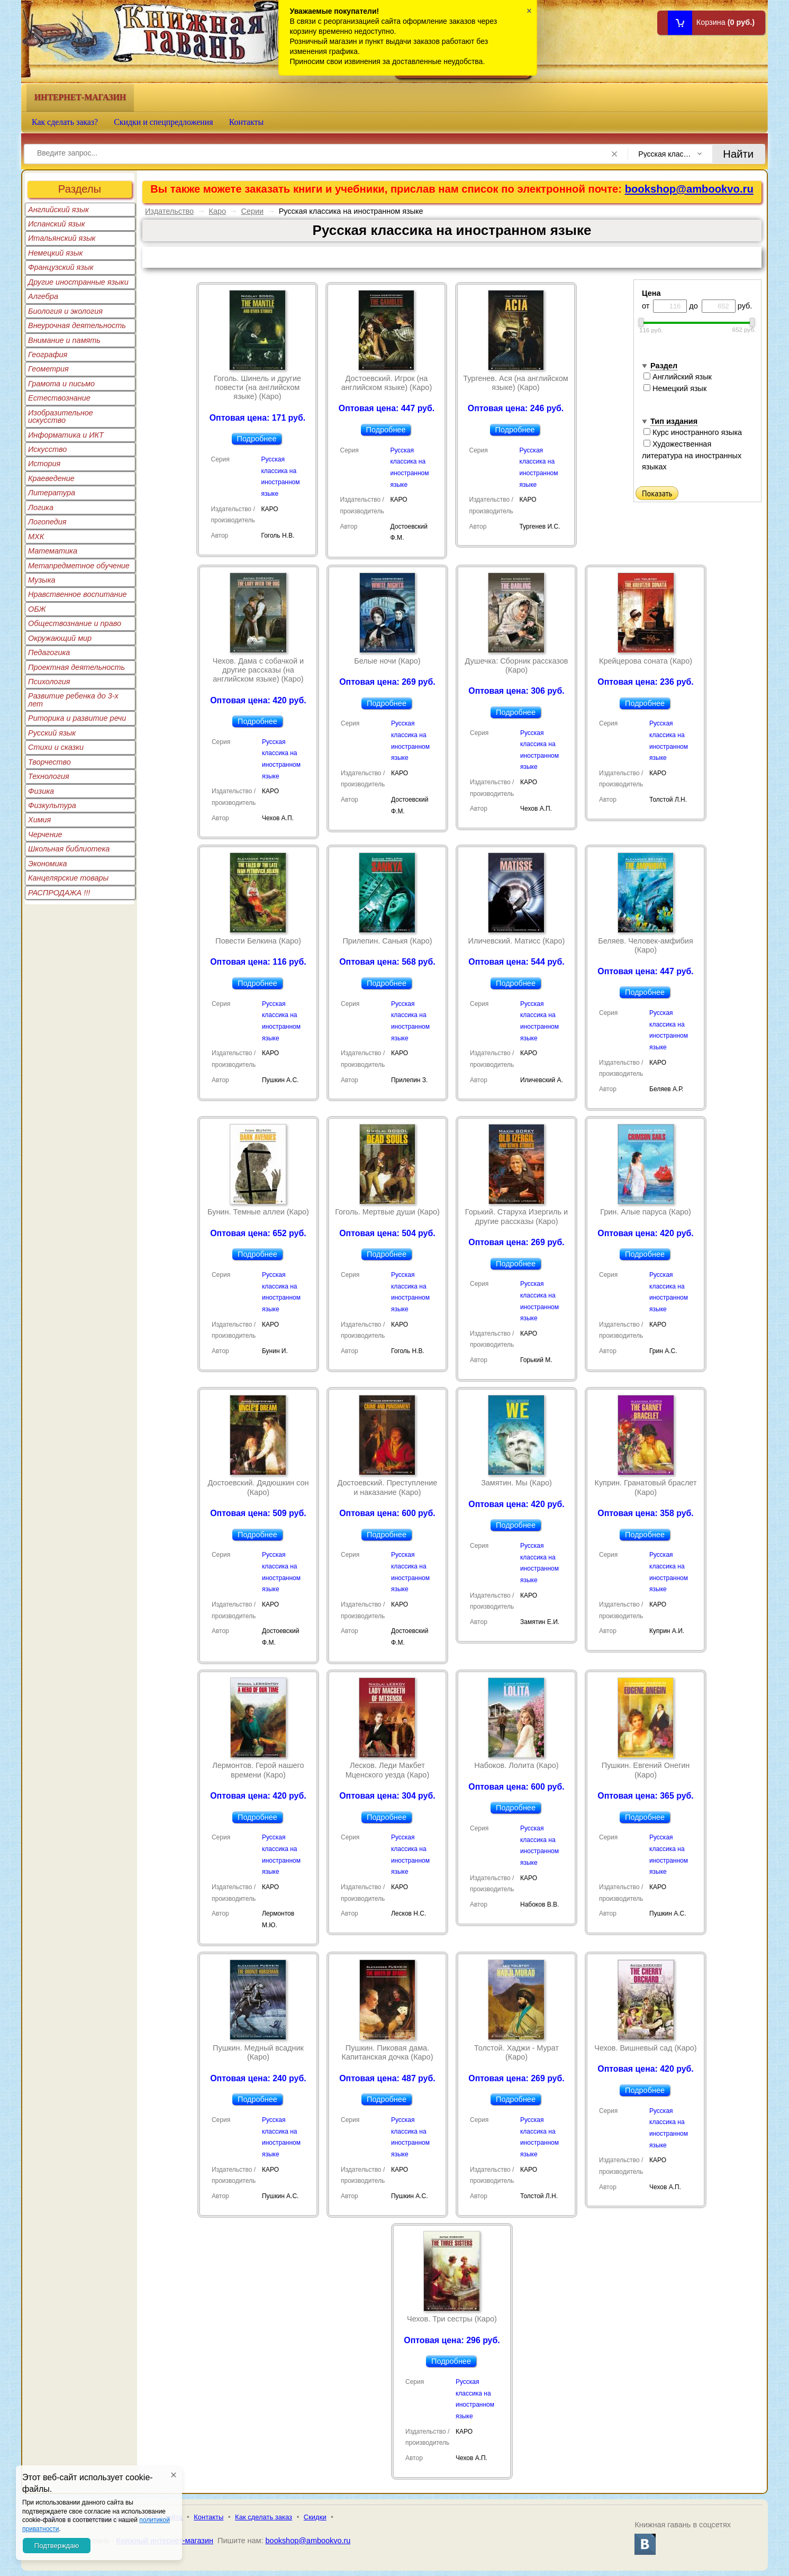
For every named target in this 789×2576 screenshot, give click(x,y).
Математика (52, 551)
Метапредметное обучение (79, 565)
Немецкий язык (55, 253)
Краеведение (51, 478)
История (44, 463)
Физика (41, 791)
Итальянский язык (61, 238)
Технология (48, 776)
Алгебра (43, 296)
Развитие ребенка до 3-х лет (73, 700)
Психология (49, 681)
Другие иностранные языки (78, 282)
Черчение (45, 834)
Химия (39, 819)
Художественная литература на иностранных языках (691, 455)
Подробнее (257, 438)
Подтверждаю (56, 2546)
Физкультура (52, 805)
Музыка (42, 580)
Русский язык (52, 733)
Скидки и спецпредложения (163, 121)
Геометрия (48, 369)
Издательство (169, 211)
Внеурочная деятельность (77, 325)
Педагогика (49, 652)
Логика (40, 507)
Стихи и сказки (56, 747)
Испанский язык (56, 224)
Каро (217, 211)
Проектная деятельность (76, 667)
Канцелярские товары (68, 878)
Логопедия (47, 522)
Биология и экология (65, 311)
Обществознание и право (74, 623)
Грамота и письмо (61, 383)
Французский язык (60, 267)
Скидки (315, 2517)
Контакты (246, 121)
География (47, 354)
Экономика (47, 863)
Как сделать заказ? (65, 121)
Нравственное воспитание (77, 594)
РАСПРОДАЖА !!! (59, 892)
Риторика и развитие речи (77, 718)
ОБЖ (37, 609)
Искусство (47, 449)
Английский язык (58, 209)
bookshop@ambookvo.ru (689, 189)
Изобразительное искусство (60, 416)
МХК (36, 536)
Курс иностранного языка (692, 432)
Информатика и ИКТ (66, 435)
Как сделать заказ (263, 2517)
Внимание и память (64, 340)
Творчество (49, 762)
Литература (51, 492)
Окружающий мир (60, 638)
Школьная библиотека (69, 849)
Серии (252, 211)
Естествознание (59, 398)
